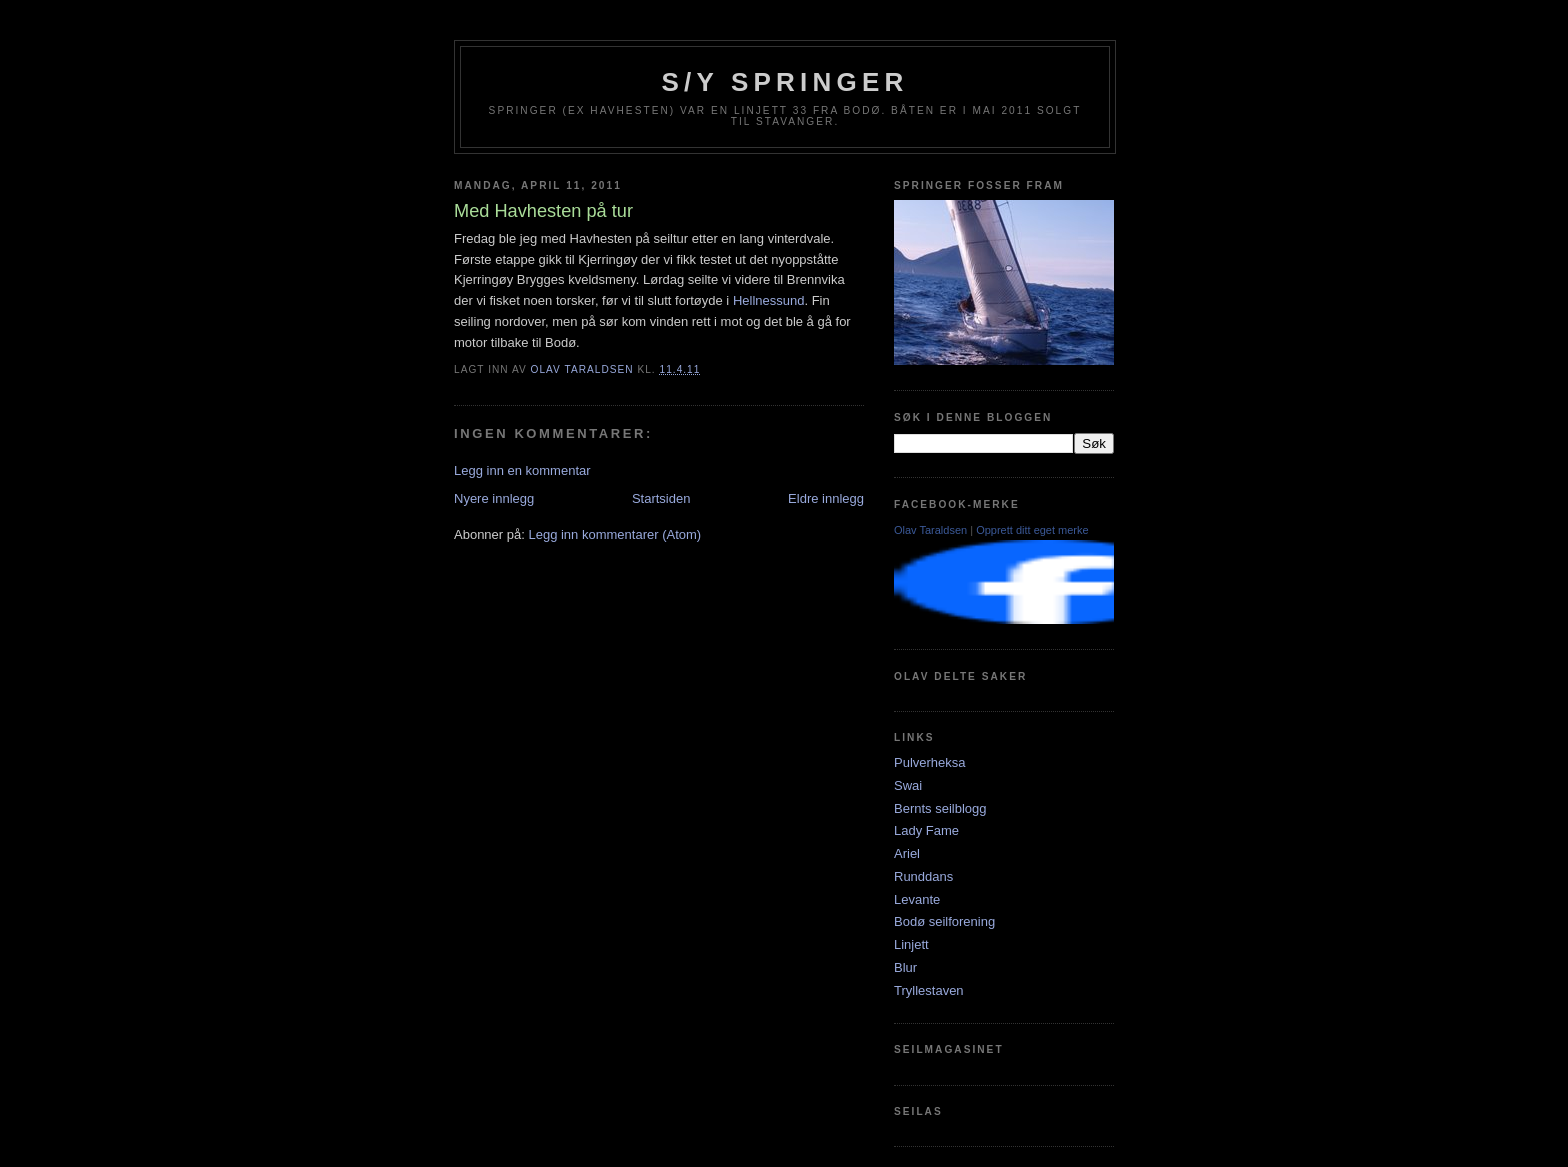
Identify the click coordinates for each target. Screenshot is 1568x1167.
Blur (905, 967)
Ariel (907, 853)
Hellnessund (769, 300)
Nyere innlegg (494, 498)
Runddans (923, 876)
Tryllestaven (929, 990)
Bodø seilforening (944, 921)
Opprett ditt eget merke (1032, 530)
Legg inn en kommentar (522, 470)
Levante (917, 899)
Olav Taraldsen (930, 530)
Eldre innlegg (826, 498)
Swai (908, 785)
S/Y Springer (785, 82)
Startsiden (661, 498)
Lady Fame (926, 830)
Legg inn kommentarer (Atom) (614, 534)
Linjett (911, 944)
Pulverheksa (930, 762)
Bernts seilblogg (940, 808)
